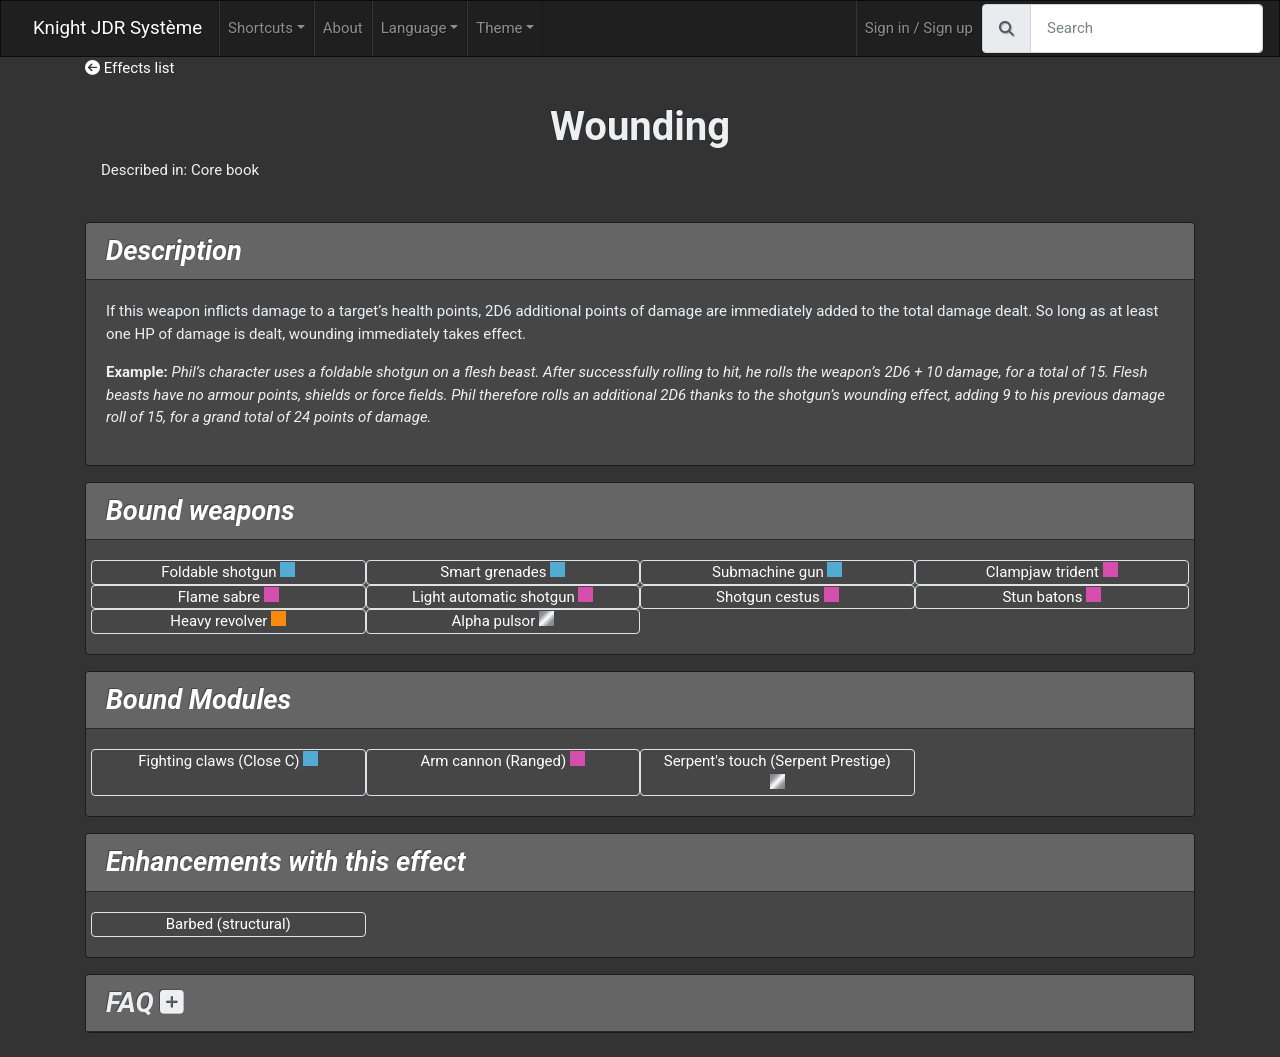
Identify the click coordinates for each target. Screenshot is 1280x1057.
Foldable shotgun (218, 572)
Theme (499, 28)
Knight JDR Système (117, 28)
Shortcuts (260, 28)
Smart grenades (493, 572)
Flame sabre (219, 597)
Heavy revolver (218, 621)
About (343, 28)
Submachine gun (768, 572)
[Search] (1146, 28)
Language (414, 28)
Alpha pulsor (494, 621)
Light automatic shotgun (493, 597)
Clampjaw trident (1042, 572)
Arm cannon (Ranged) (494, 761)
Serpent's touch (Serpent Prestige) (777, 761)
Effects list (130, 68)
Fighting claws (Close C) (218, 761)
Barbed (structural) (228, 924)
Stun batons (1042, 597)
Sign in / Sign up (919, 28)
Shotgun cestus (768, 597)
